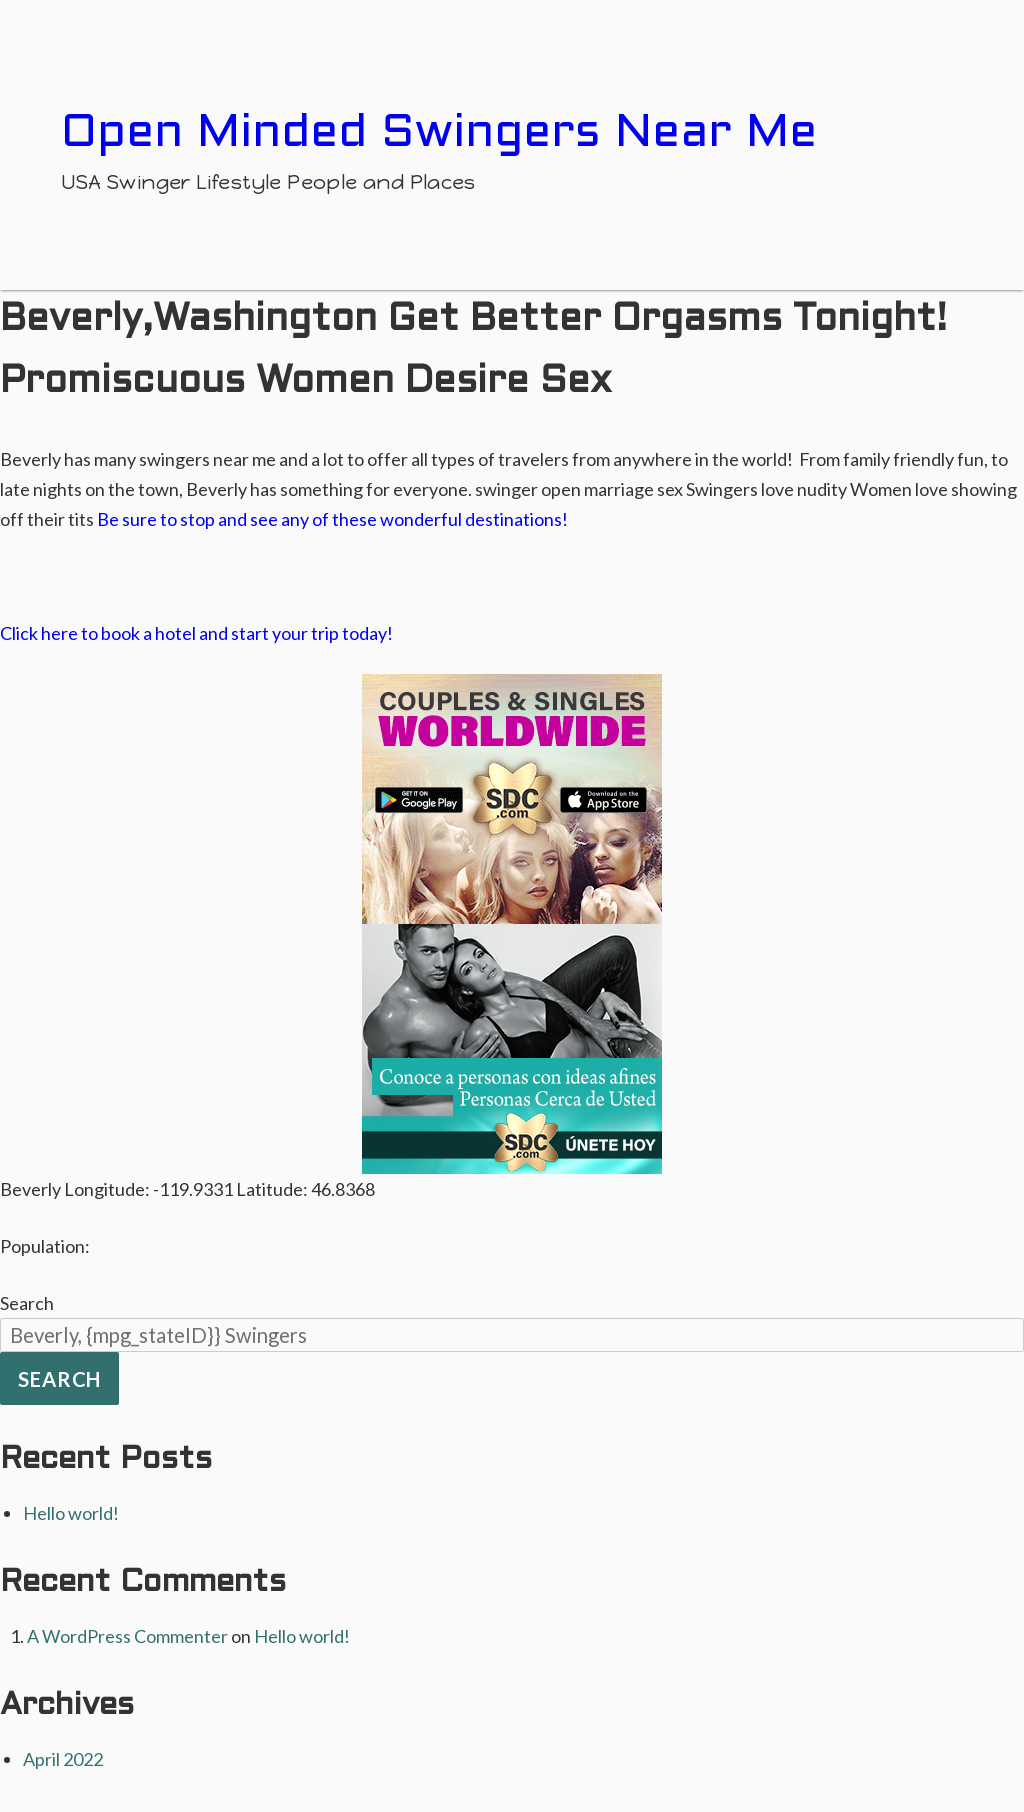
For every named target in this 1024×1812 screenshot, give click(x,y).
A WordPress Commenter (127, 1636)
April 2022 (63, 1759)
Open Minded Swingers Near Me (439, 134)
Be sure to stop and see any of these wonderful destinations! (332, 519)
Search (27, 1303)
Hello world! (71, 1513)
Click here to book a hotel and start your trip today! (196, 633)
